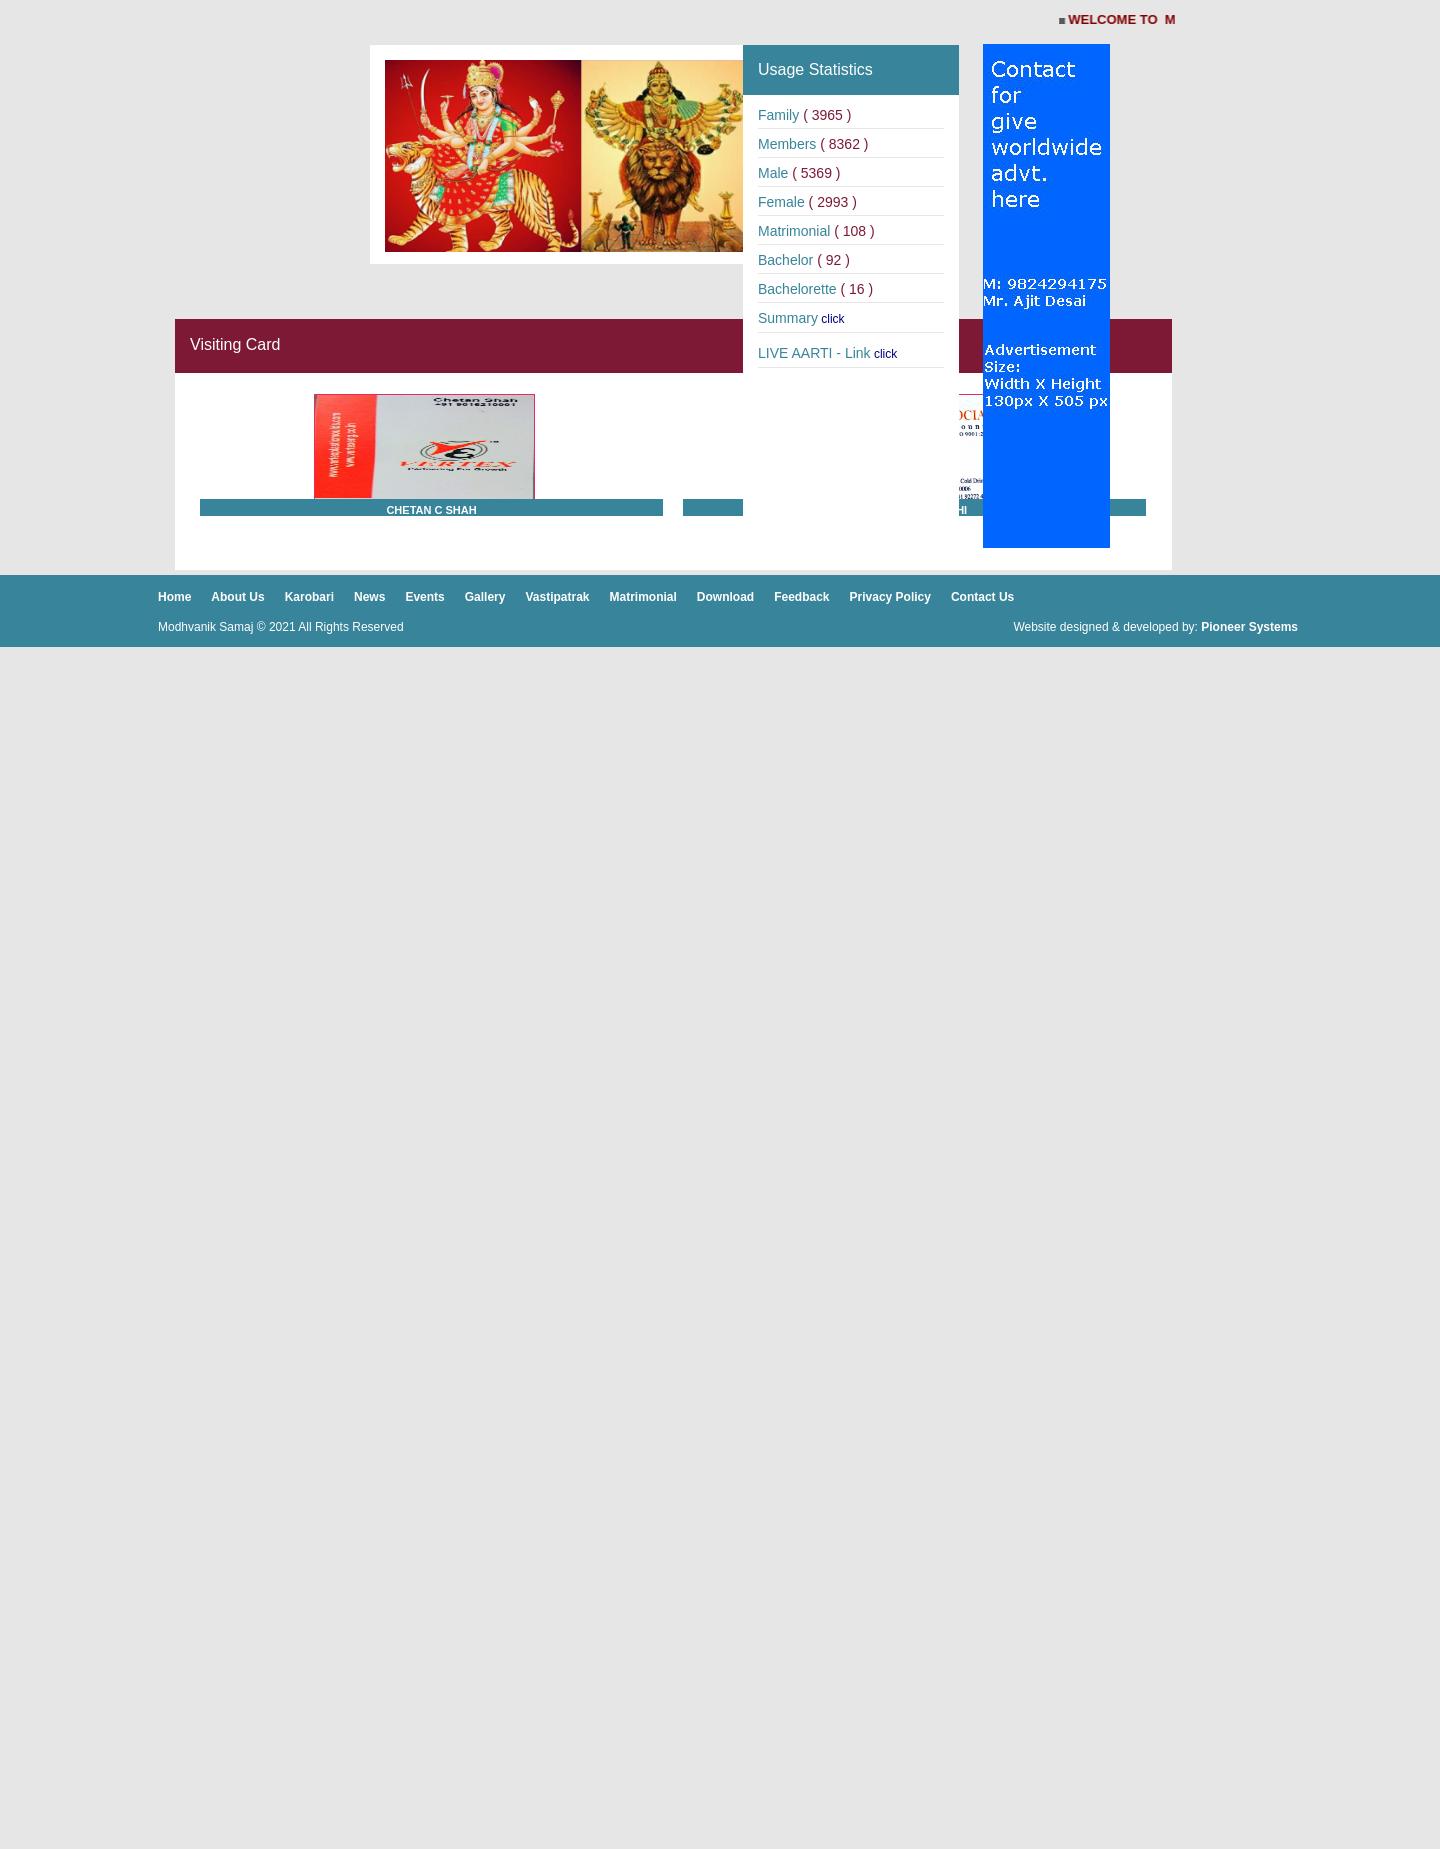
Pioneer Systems (1249, 627)
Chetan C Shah (431, 510)
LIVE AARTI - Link (814, 353)
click (832, 319)
